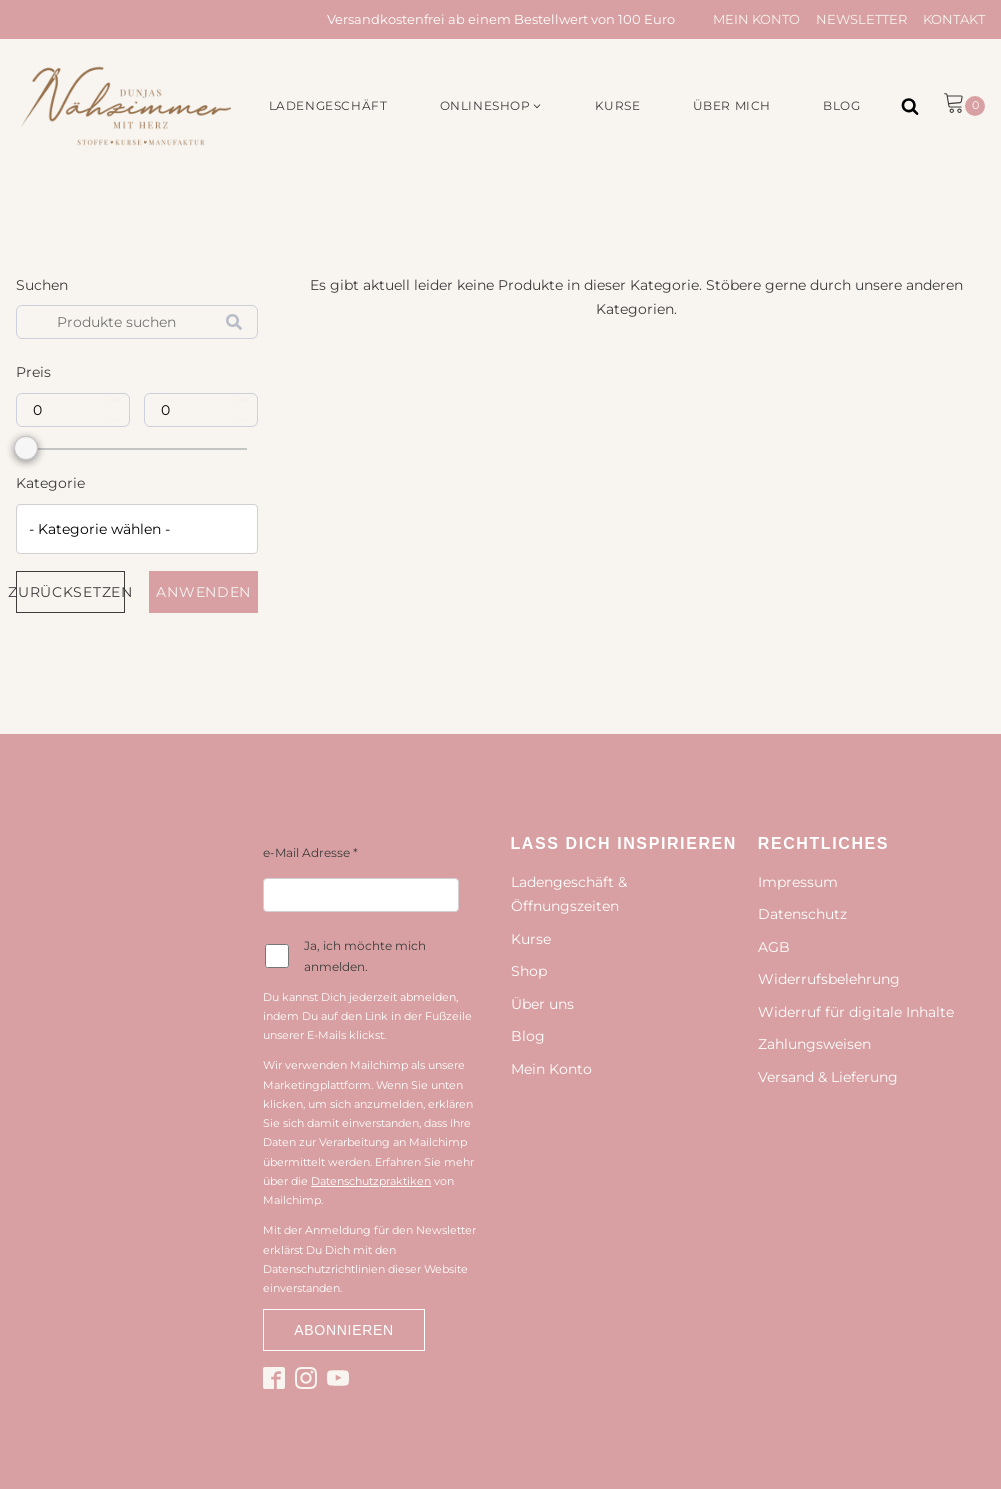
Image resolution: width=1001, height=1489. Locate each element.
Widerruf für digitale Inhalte (856, 1012)
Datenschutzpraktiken (371, 1181)
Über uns (542, 1004)
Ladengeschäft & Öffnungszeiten (569, 894)
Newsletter (861, 19)
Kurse (531, 939)
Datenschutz (802, 914)
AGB (774, 947)
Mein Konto (756, 19)
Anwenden (203, 592)
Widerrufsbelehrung (829, 979)
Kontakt (954, 19)
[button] (491, 105)
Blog (528, 1036)
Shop (529, 971)
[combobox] (137, 529)
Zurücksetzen (70, 592)
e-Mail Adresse (310, 852)
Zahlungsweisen (814, 1044)
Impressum (798, 882)
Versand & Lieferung (828, 1077)
